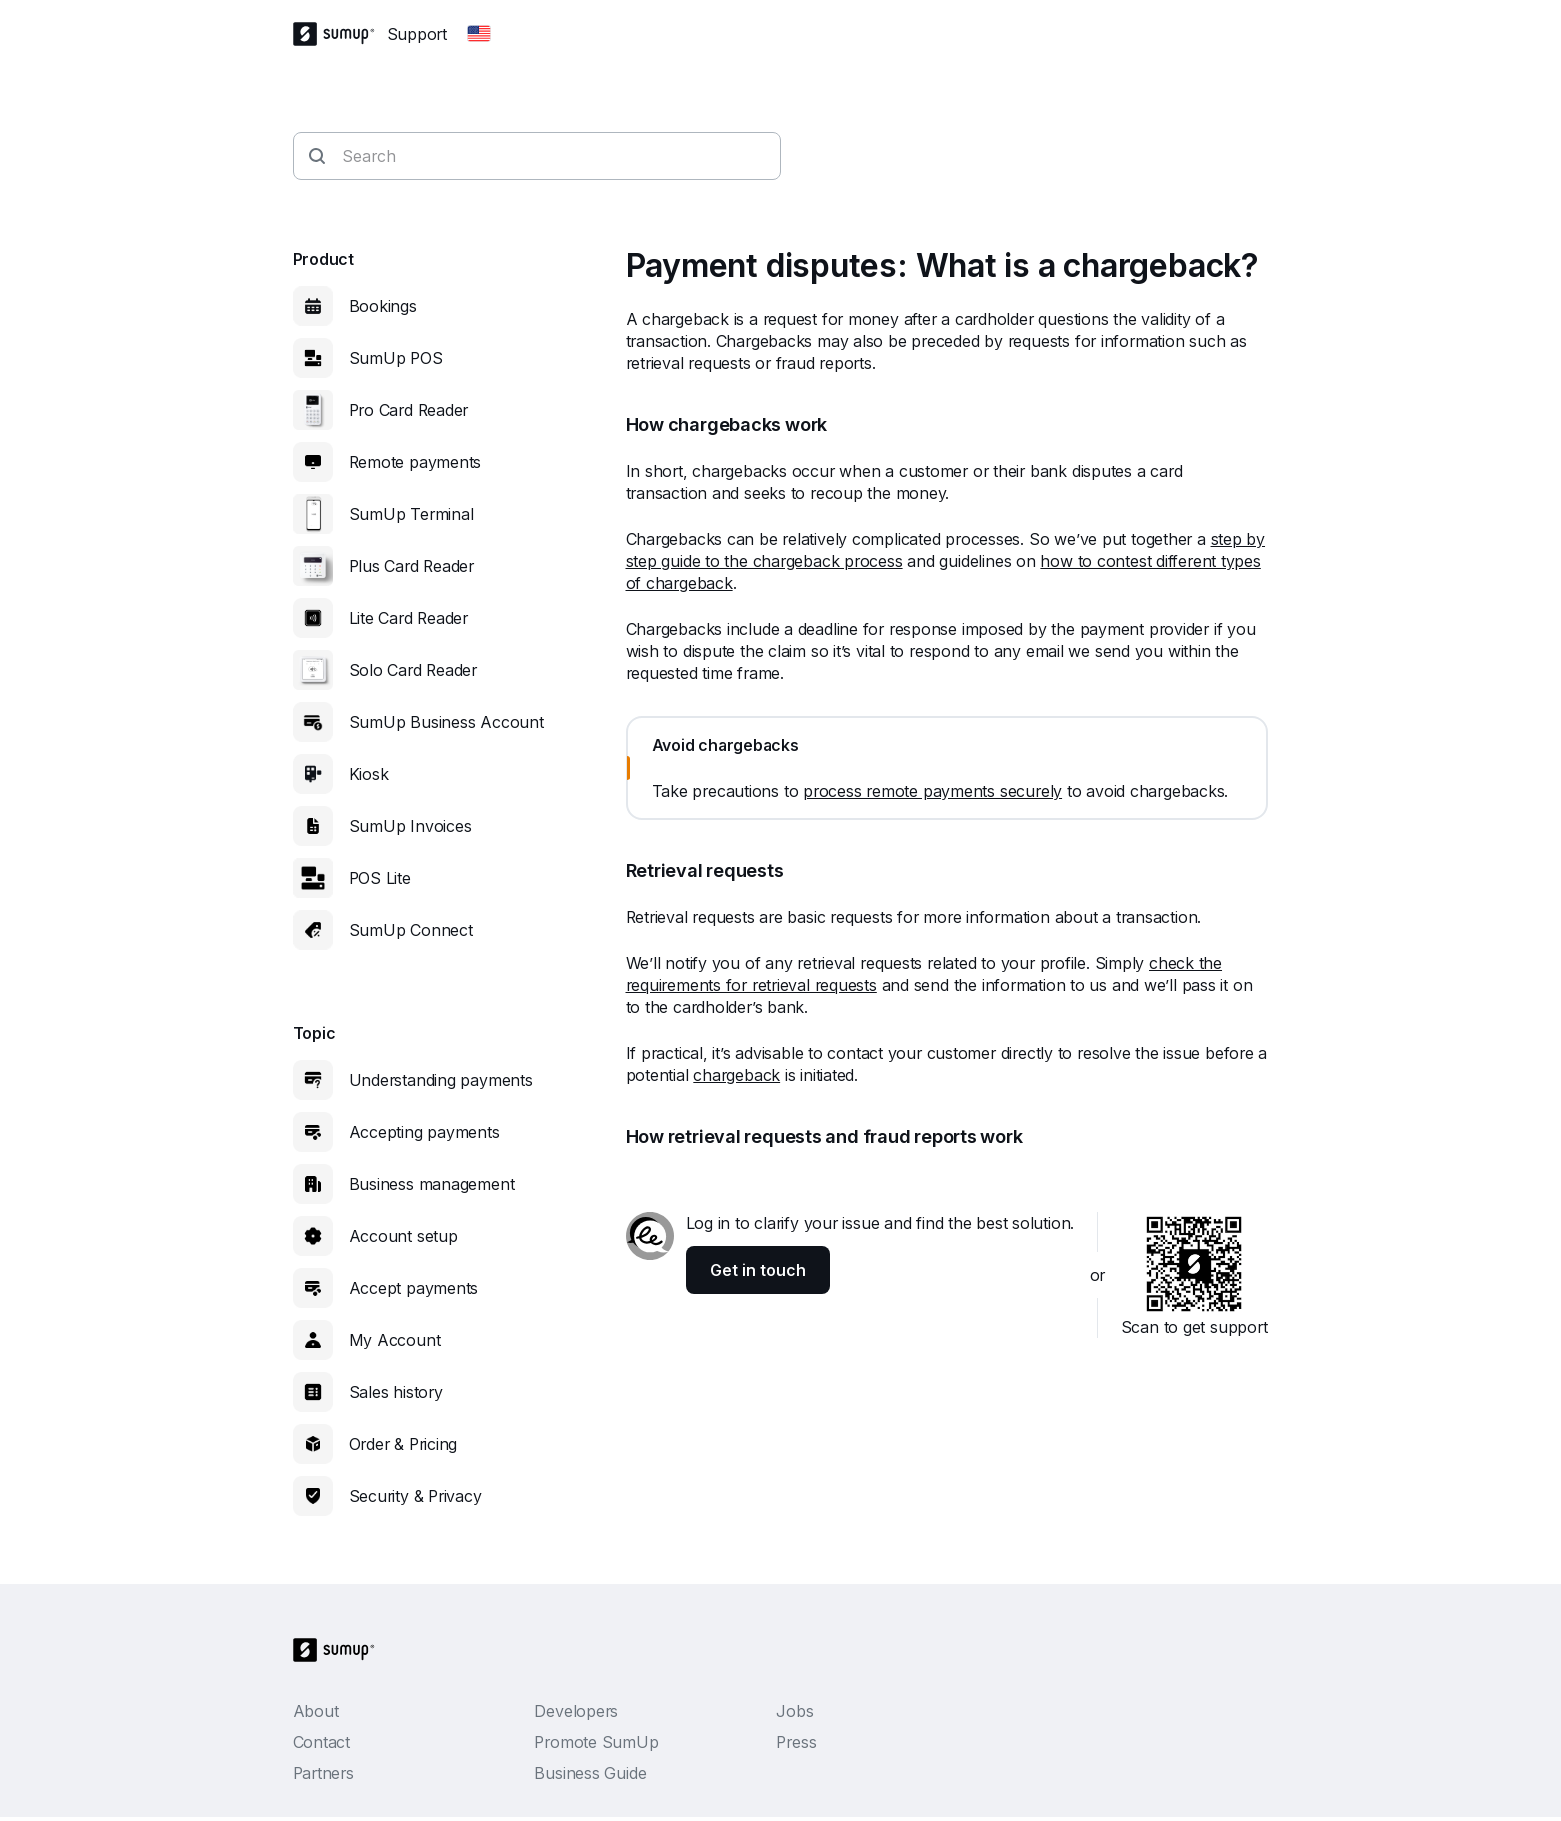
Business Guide (590, 1773)
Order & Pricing (403, 1444)
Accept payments (414, 1288)
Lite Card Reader (408, 618)
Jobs (794, 1711)
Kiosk (369, 774)
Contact (321, 1742)
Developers (576, 1711)
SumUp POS (396, 358)
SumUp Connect (411, 930)
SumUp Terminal (411, 514)
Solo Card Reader (413, 670)
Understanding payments (441, 1080)
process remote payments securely (932, 791)
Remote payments (415, 462)
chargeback (736, 1075)
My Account (395, 1340)
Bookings (383, 306)
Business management (432, 1184)
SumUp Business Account (446, 722)
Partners (323, 1773)
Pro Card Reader (409, 410)
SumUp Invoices (410, 826)
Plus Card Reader (411, 566)
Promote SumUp (596, 1742)
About (316, 1711)
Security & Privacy (415, 1496)
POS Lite (380, 878)
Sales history (396, 1392)
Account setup (403, 1236)
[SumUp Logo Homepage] (340, 34)
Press (796, 1742)
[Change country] (479, 34)
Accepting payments (424, 1132)
